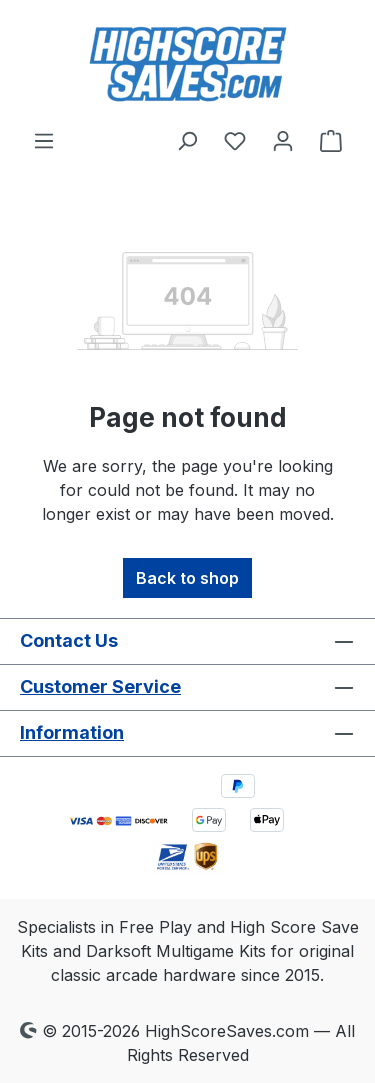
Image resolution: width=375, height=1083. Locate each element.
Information (72, 732)
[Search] (187, 140)
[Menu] (44, 140)
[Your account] (283, 140)
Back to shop (187, 578)
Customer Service (100, 686)
